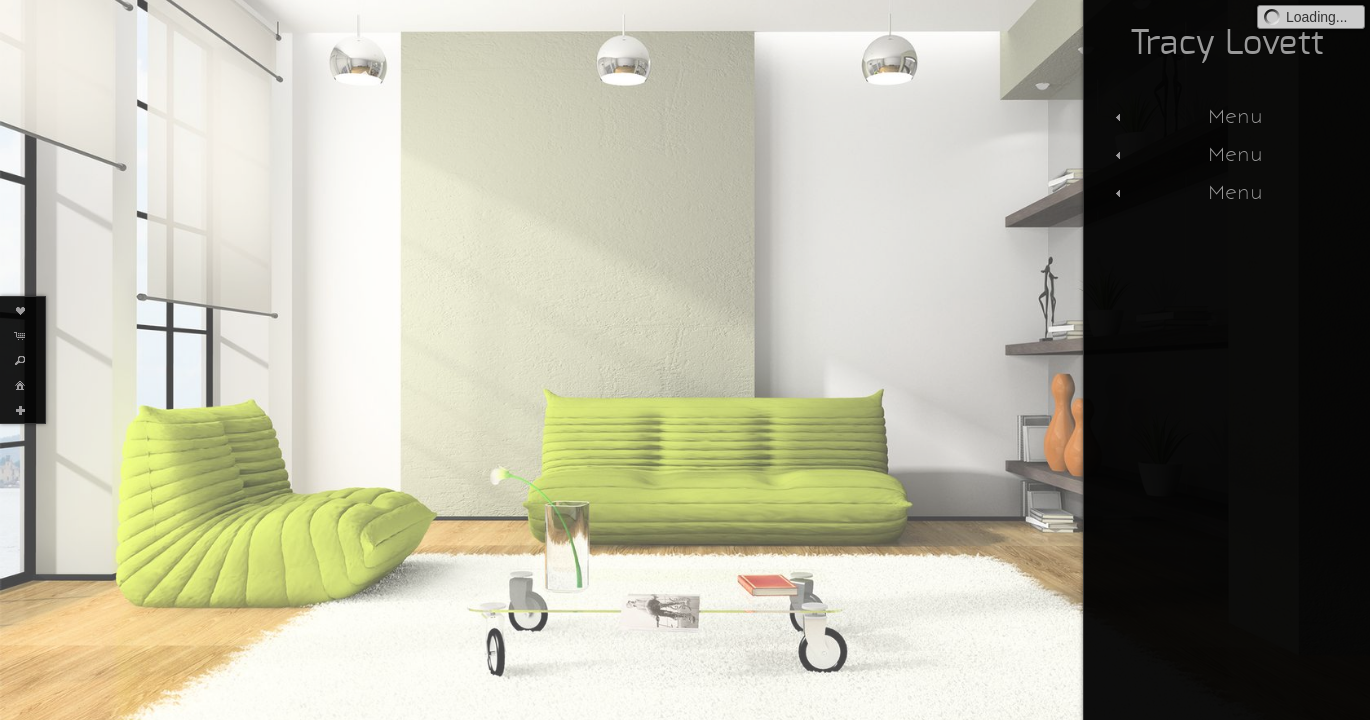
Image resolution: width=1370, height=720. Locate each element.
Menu (1186, 116)
